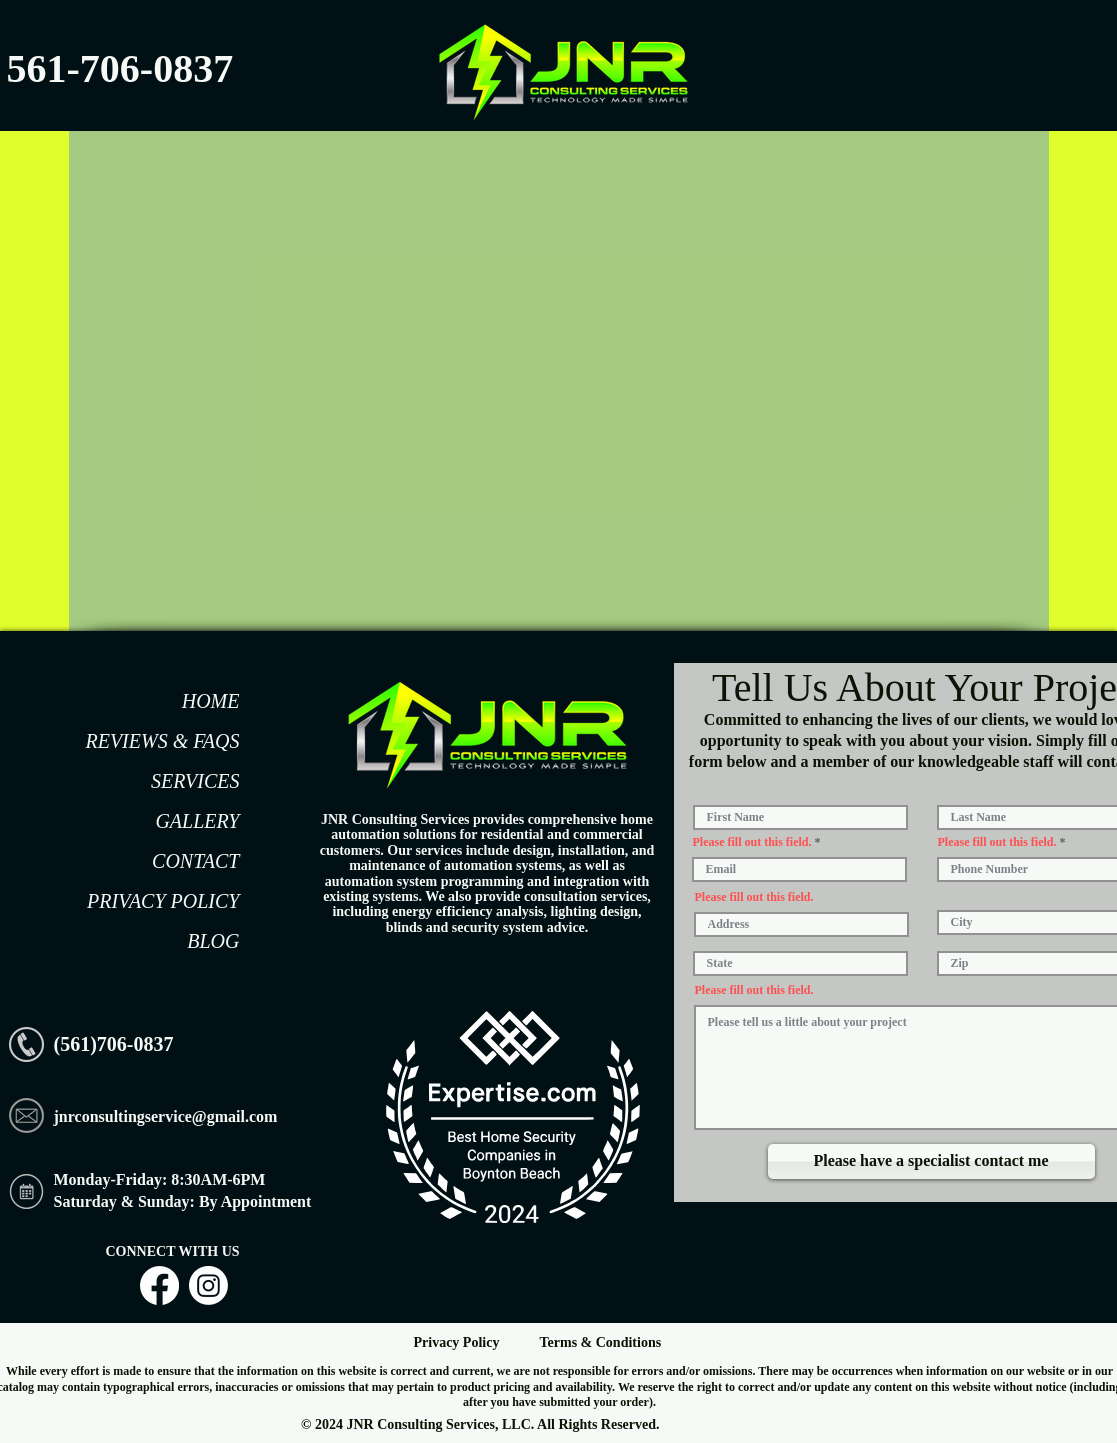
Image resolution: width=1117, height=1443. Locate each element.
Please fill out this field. (752, 842)
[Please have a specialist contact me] (931, 1161)
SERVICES (195, 781)
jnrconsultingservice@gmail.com (166, 1116)
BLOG (213, 941)
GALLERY (197, 821)
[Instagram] (208, 1285)
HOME (211, 701)
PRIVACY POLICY (163, 901)
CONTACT (195, 861)
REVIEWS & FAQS (162, 741)
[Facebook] (159, 1285)
